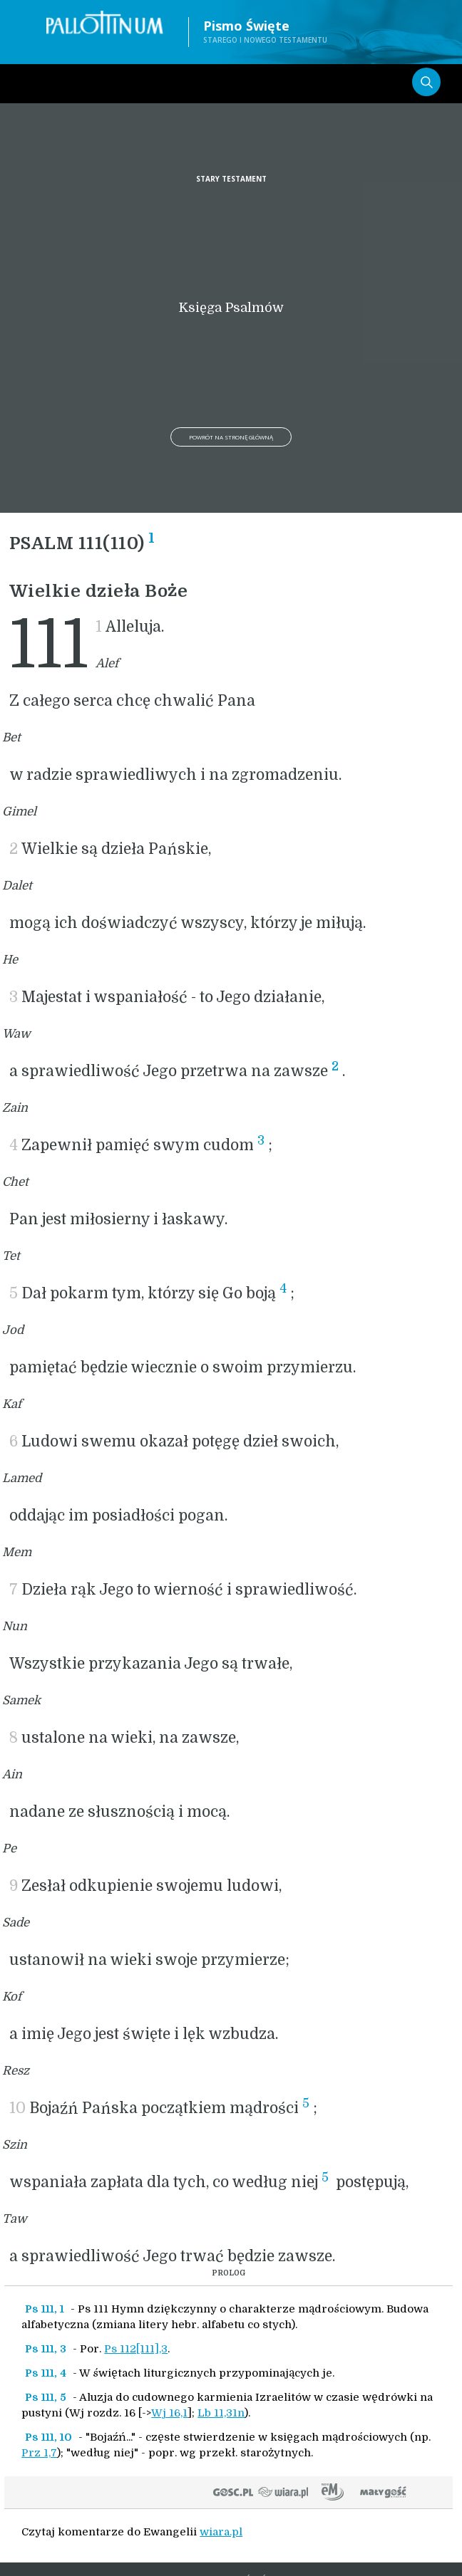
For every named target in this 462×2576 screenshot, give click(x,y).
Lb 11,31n (221, 2412)
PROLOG (228, 2273)
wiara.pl (221, 2531)
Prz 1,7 (39, 2452)
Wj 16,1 (169, 2412)
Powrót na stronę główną (231, 437)
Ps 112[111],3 (136, 2348)
